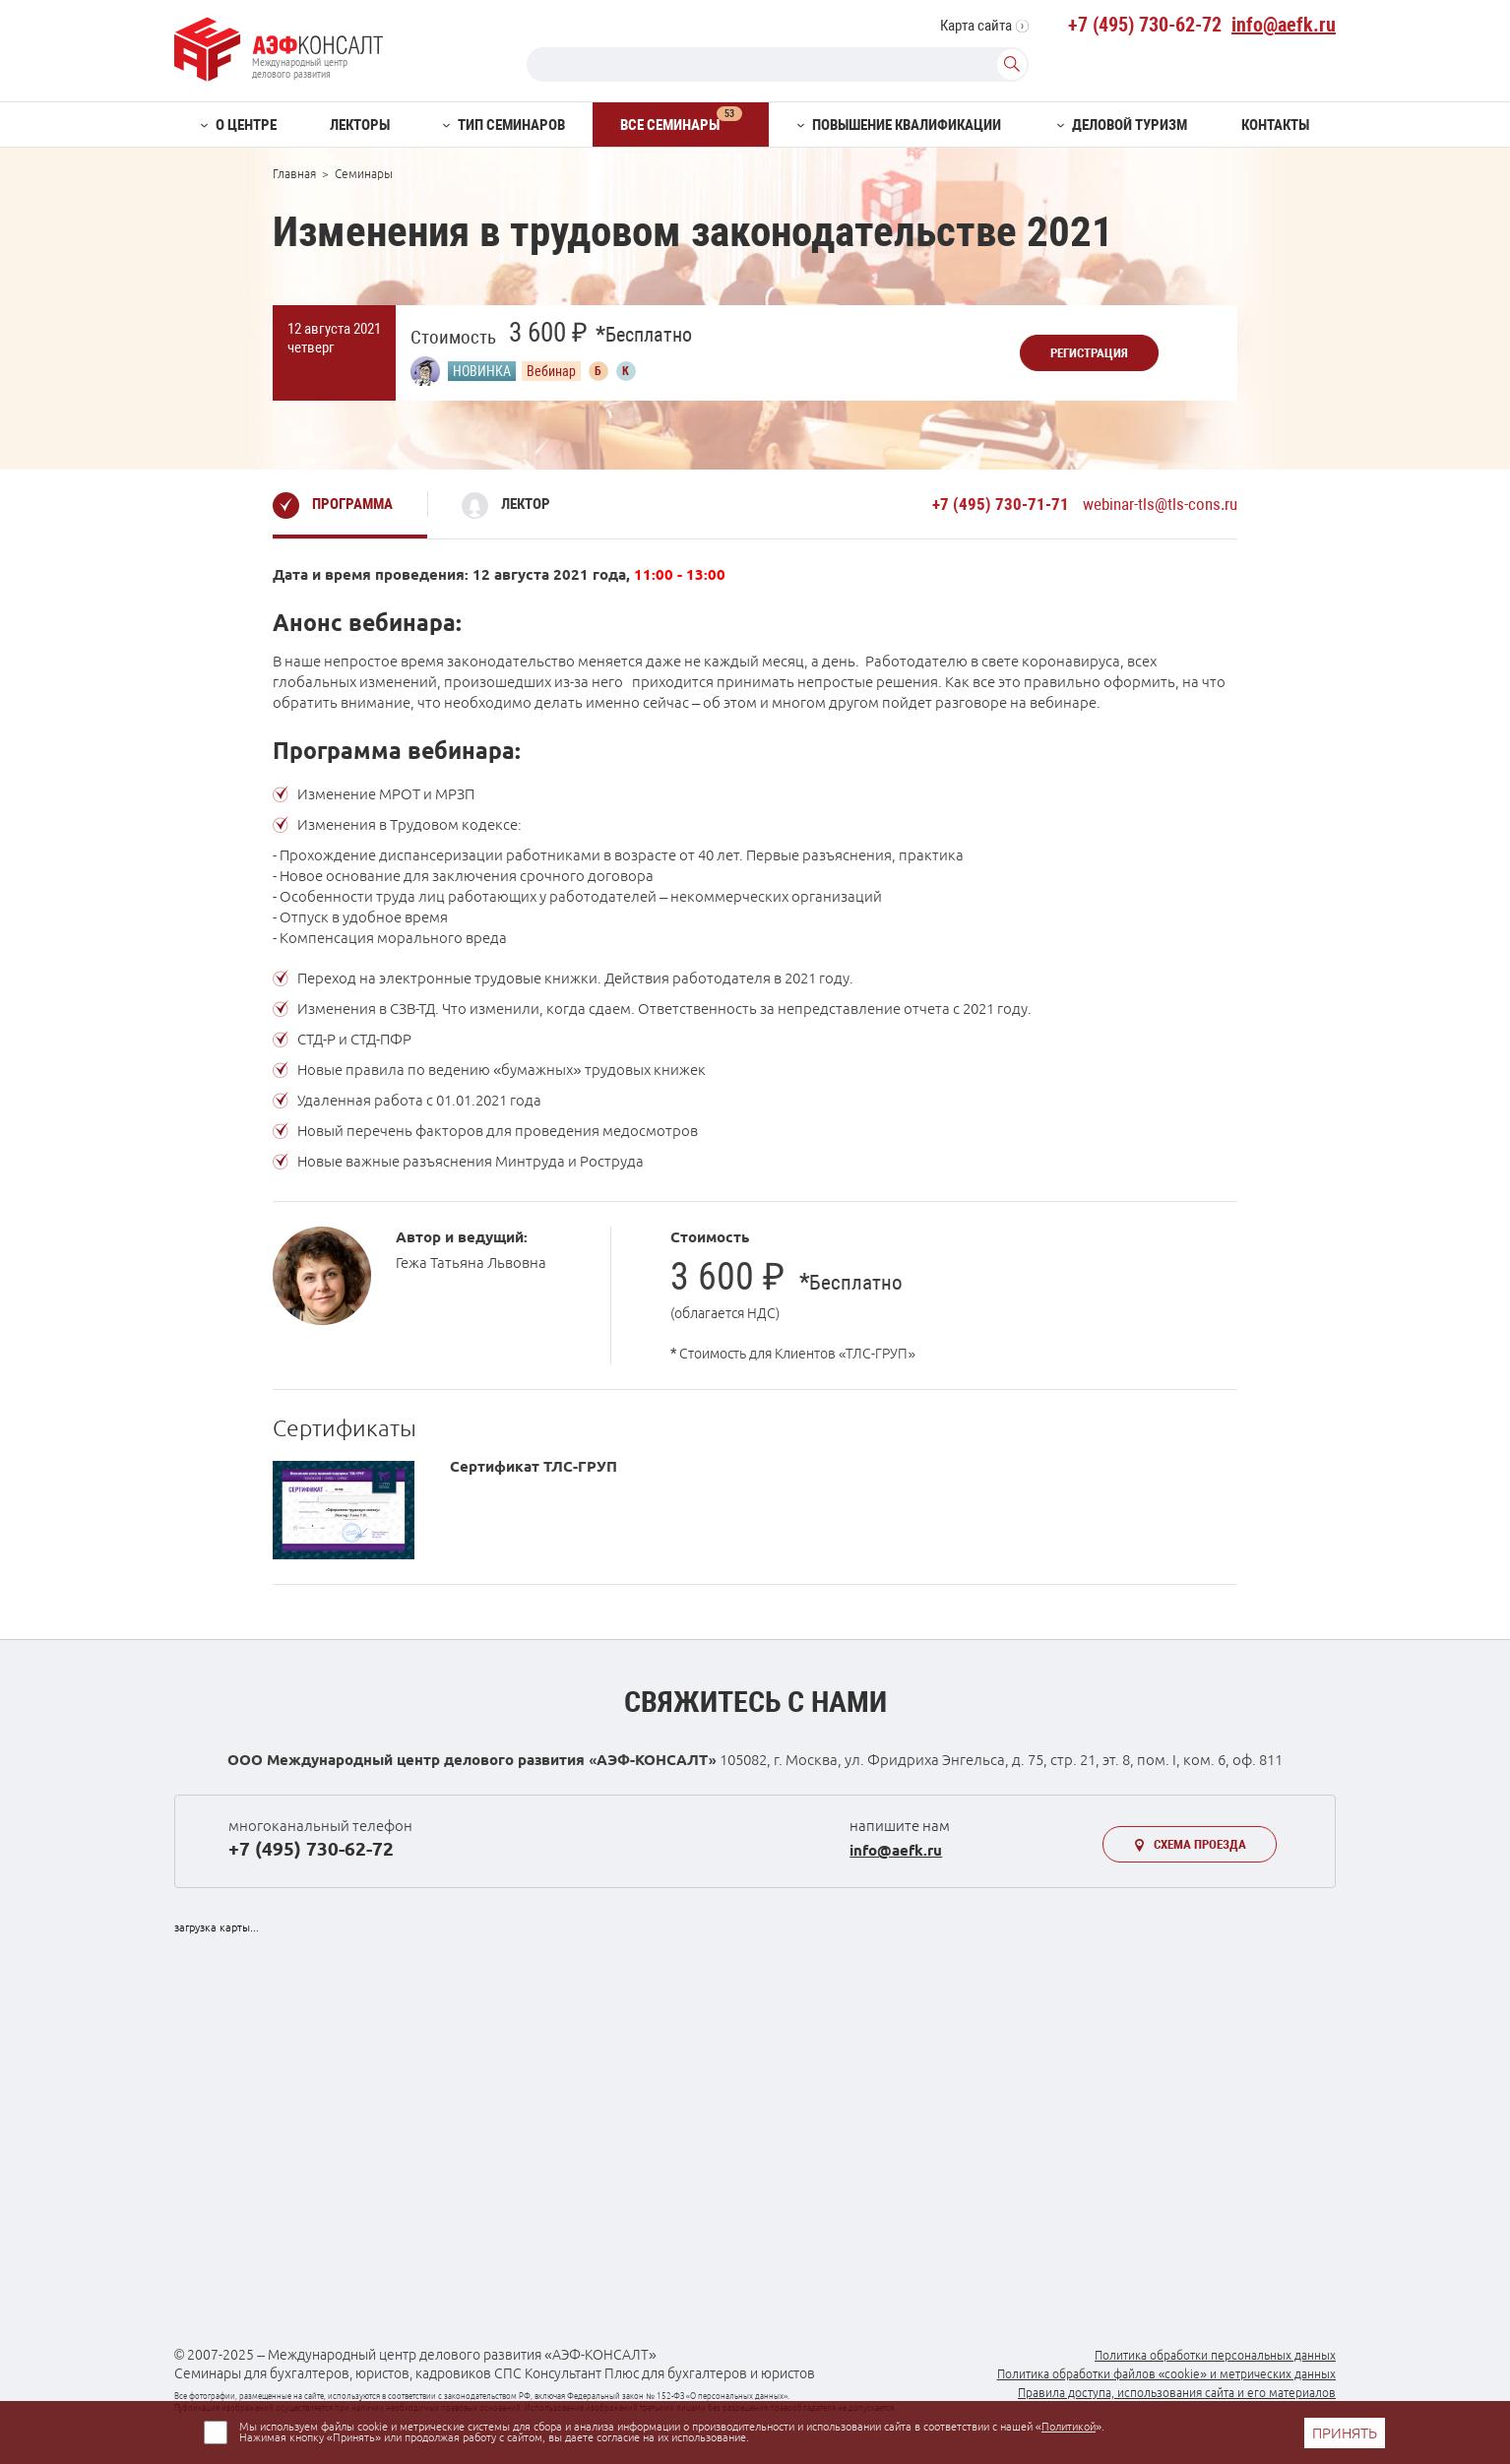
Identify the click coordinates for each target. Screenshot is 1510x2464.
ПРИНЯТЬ (1344, 2433)
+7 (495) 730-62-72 (1145, 24)
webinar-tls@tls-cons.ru (1160, 504)
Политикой (1068, 2426)
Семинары (364, 173)
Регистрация (1089, 353)
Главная (294, 173)
